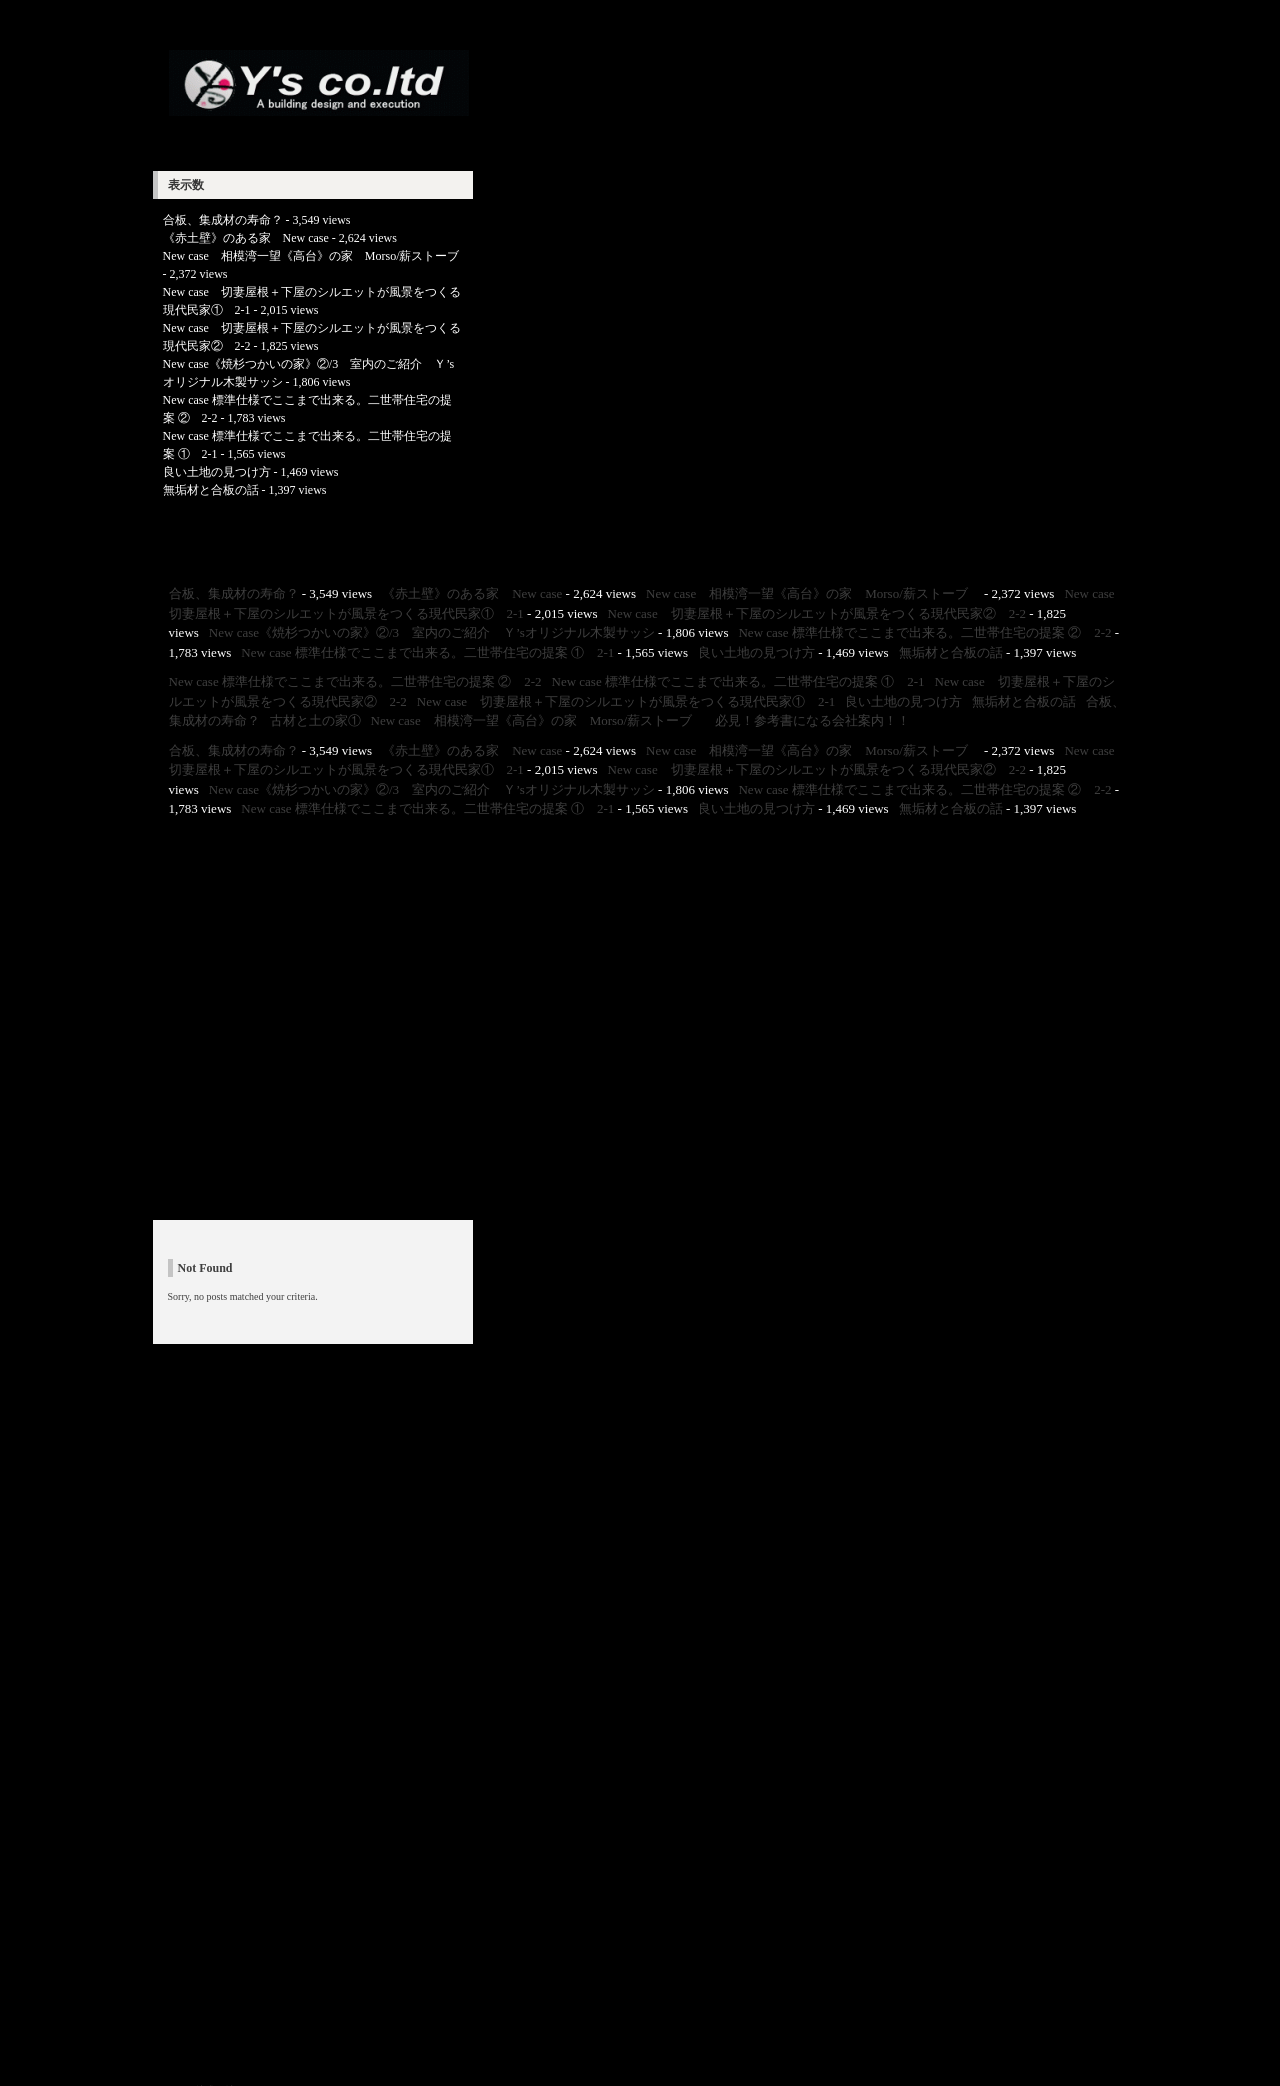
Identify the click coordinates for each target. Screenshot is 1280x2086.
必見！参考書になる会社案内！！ (812, 720)
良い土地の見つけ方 (217, 472)
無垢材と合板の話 (211, 490)
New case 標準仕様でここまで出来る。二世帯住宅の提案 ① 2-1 (427, 652)
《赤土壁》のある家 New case (246, 238)
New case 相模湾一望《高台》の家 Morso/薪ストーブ (317, 256)
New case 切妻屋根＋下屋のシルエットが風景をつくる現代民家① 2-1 (626, 701)
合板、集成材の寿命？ (223, 220)
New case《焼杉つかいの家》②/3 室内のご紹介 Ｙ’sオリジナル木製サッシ (432, 632)
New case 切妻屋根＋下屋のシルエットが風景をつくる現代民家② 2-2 (817, 613)
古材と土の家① (315, 720)
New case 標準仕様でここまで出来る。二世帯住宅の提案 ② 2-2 (924, 632)
